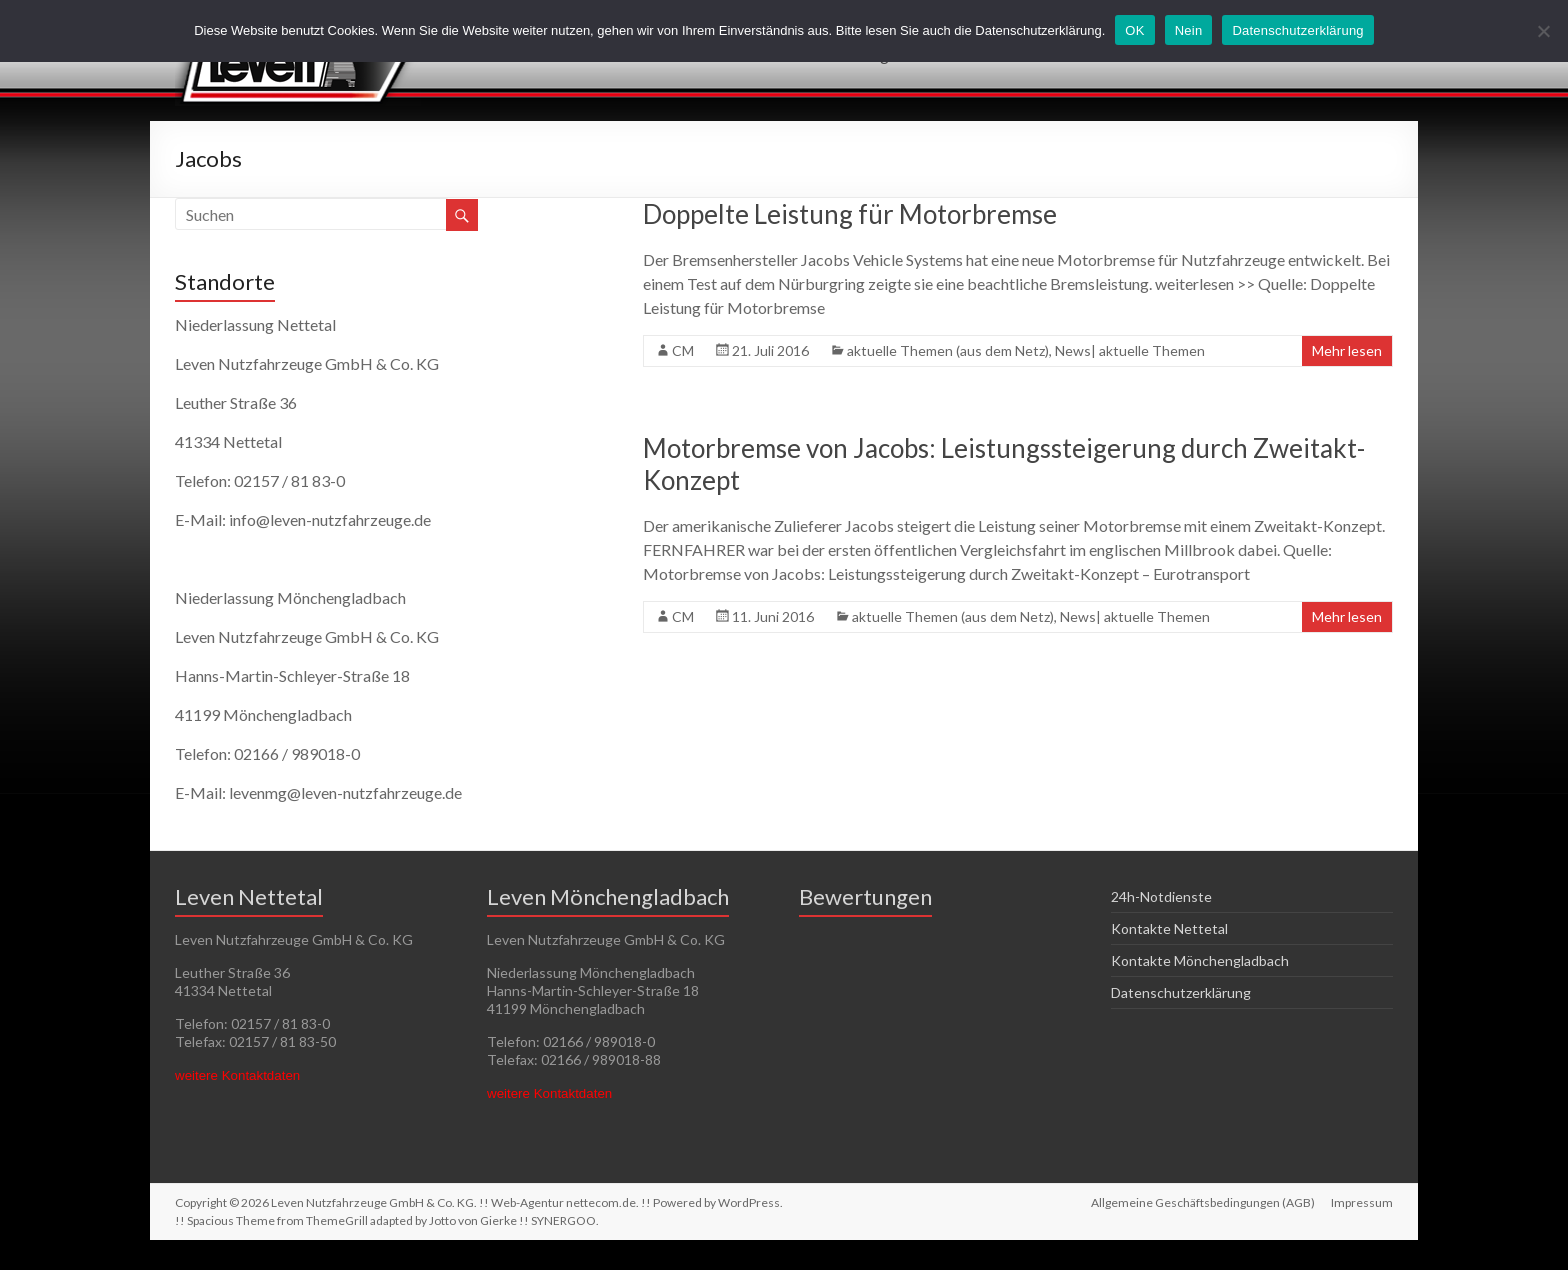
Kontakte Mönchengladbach (1200, 960)
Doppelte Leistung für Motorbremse (850, 214)
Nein (1189, 30)
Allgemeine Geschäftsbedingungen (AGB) (1203, 1202)
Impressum (1362, 1202)
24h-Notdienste (1161, 896)
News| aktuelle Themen (1130, 350)
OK (1134, 30)
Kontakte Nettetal (1169, 928)
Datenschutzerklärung (1181, 992)
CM (683, 350)
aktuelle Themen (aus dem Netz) (948, 350)
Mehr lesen (1347, 350)
